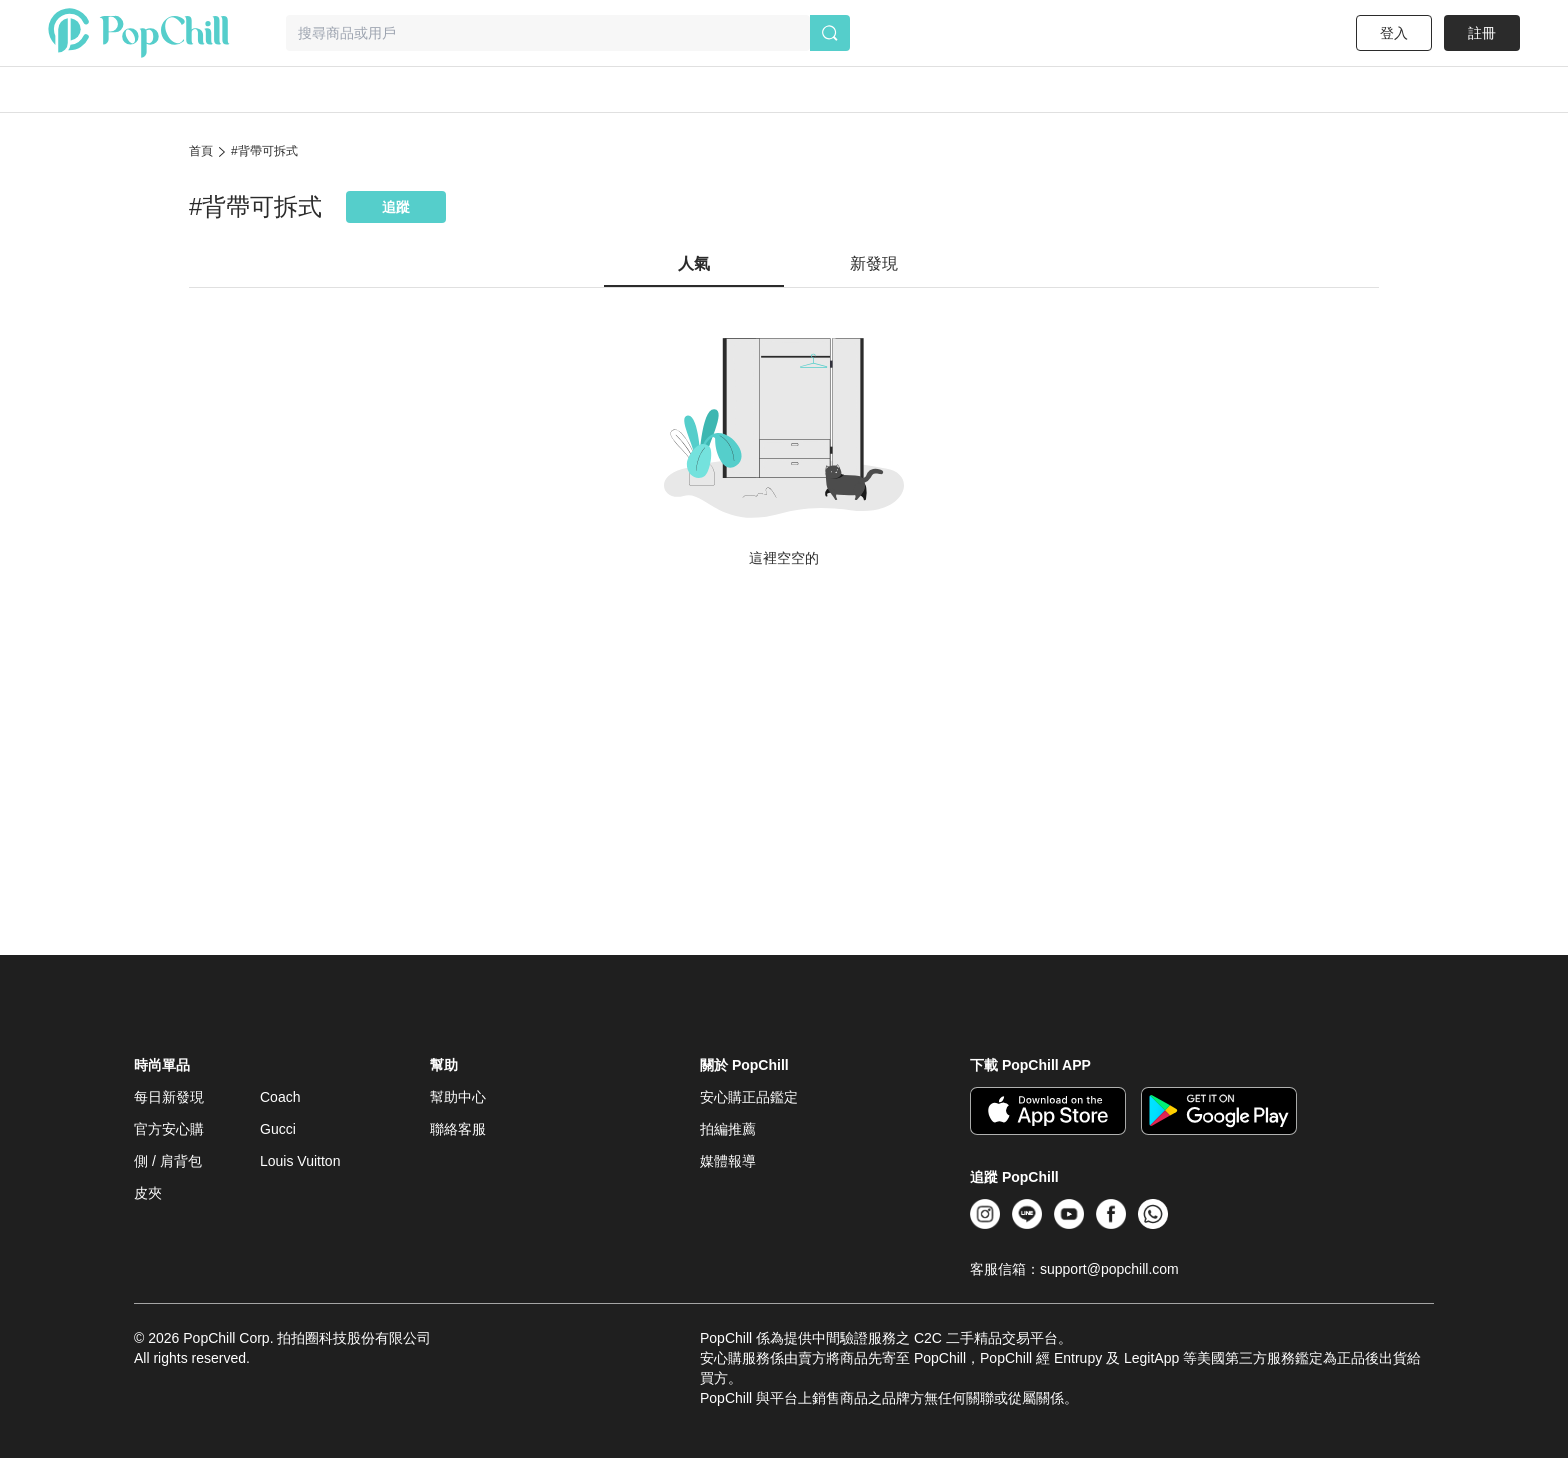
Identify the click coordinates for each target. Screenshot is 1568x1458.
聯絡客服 (458, 1129)
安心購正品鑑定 (749, 1097)
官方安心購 (169, 1129)
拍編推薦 (728, 1129)
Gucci (278, 1129)
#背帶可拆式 (264, 151)
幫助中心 (458, 1097)
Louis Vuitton (300, 1161)
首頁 (201, 151)
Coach (280, 1097)
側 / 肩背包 (168, 1161)
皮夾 (148, 1193)
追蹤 (396, 207)
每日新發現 (169, 1097)
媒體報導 (728, 1161)
